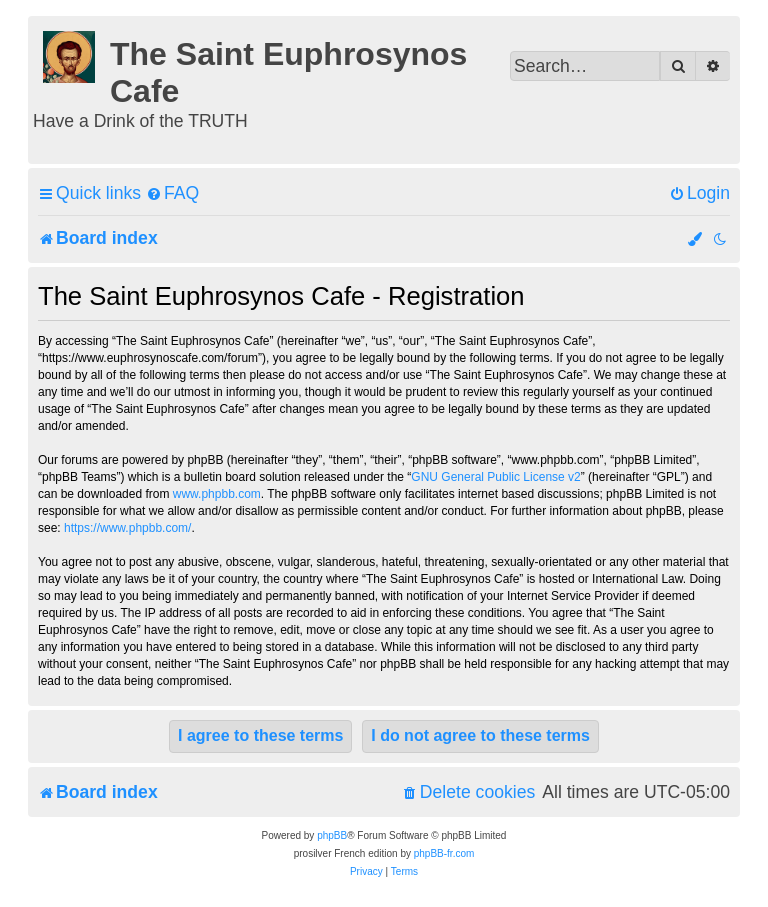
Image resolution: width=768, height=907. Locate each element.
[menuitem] (172, 193)
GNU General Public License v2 (495, 477)
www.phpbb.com (217, 494)
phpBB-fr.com (444, 853)
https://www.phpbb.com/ (127, 528)
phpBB (332, 835)
